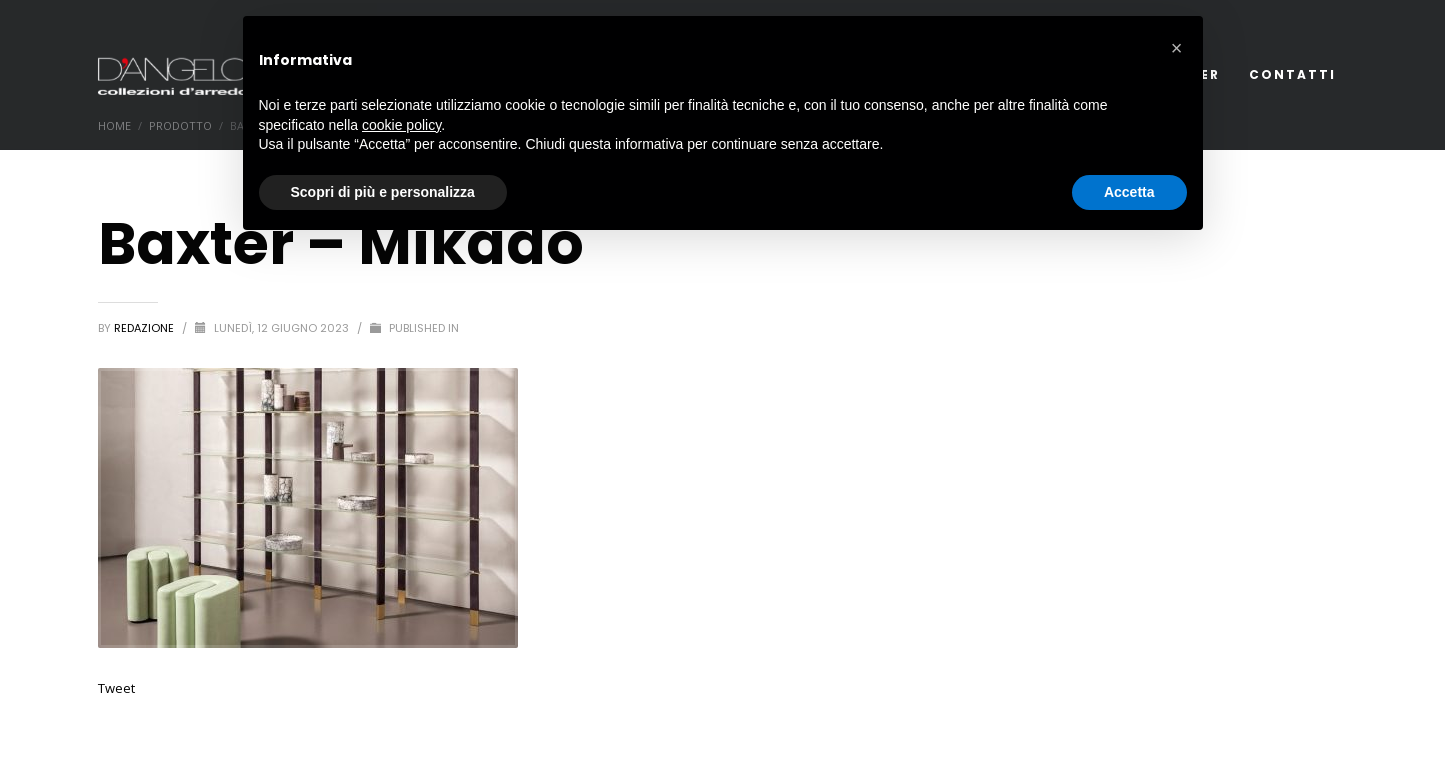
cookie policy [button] (401, 125)
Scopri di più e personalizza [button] (383, 192)
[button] (1177, 48)
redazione (145, 328)
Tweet (116, 688)
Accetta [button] (1129, 192)
